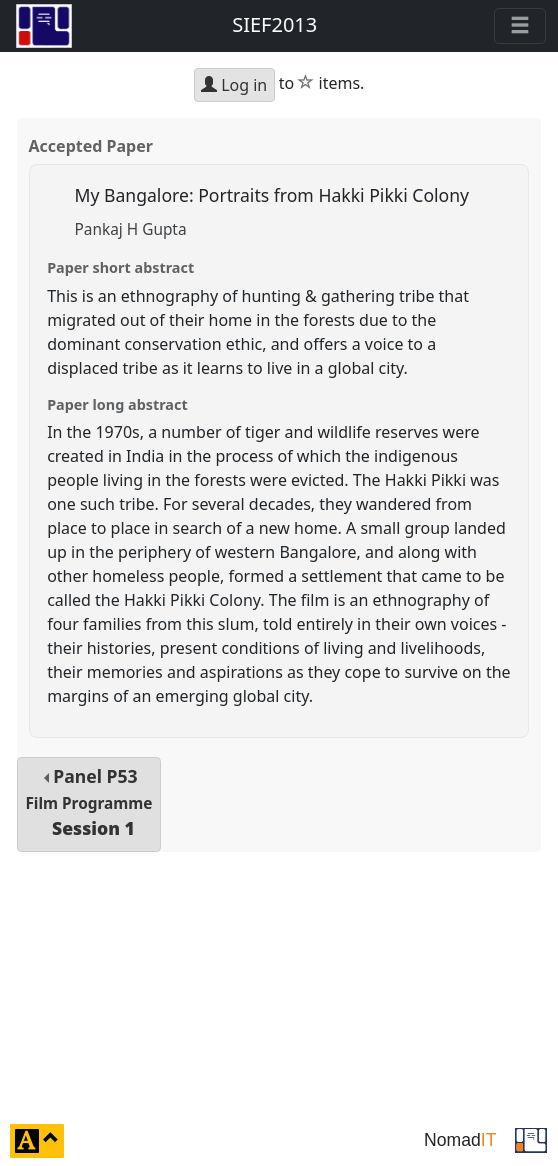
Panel (88, 802)
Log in (234, 85)
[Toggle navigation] (520, 26)
